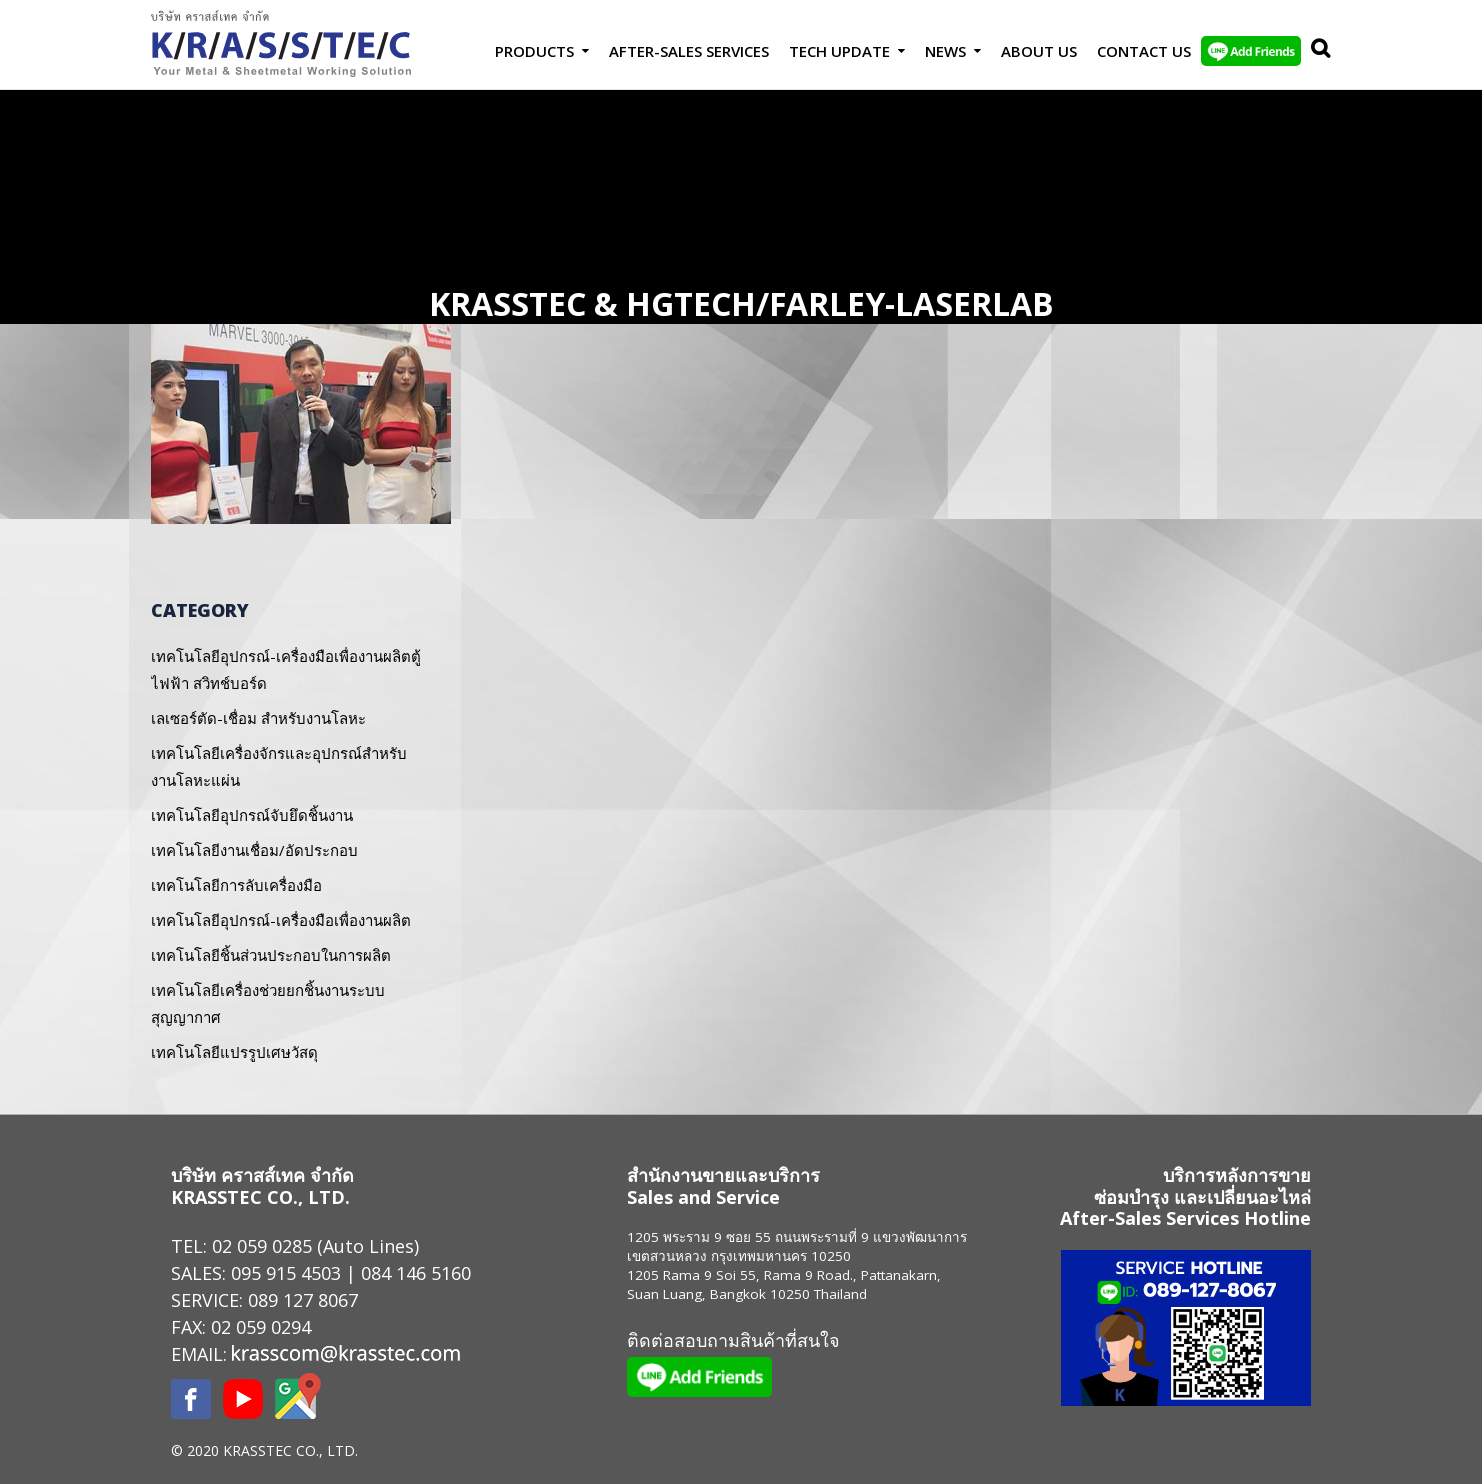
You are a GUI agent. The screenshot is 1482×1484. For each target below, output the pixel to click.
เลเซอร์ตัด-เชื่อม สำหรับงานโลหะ (258, 718)
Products (534, 51)
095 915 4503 (286, 1273)
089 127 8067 (303, 1300)
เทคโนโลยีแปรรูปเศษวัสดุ (234, 1052)
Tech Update (839, 51)
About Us (1039, 51)
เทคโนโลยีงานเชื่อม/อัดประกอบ (254, 850)
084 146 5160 (416, 1273)
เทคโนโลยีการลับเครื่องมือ (236, 885)
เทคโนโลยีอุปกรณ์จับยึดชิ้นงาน (252, 815)
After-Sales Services (689, 51)
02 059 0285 (262, 1246)
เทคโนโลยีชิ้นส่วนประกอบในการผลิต (271, 955)
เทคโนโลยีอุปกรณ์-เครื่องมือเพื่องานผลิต (281, 920)
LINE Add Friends (1251, 51)
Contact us (1144, 51)
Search (1316, 51)
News (945, 51)
